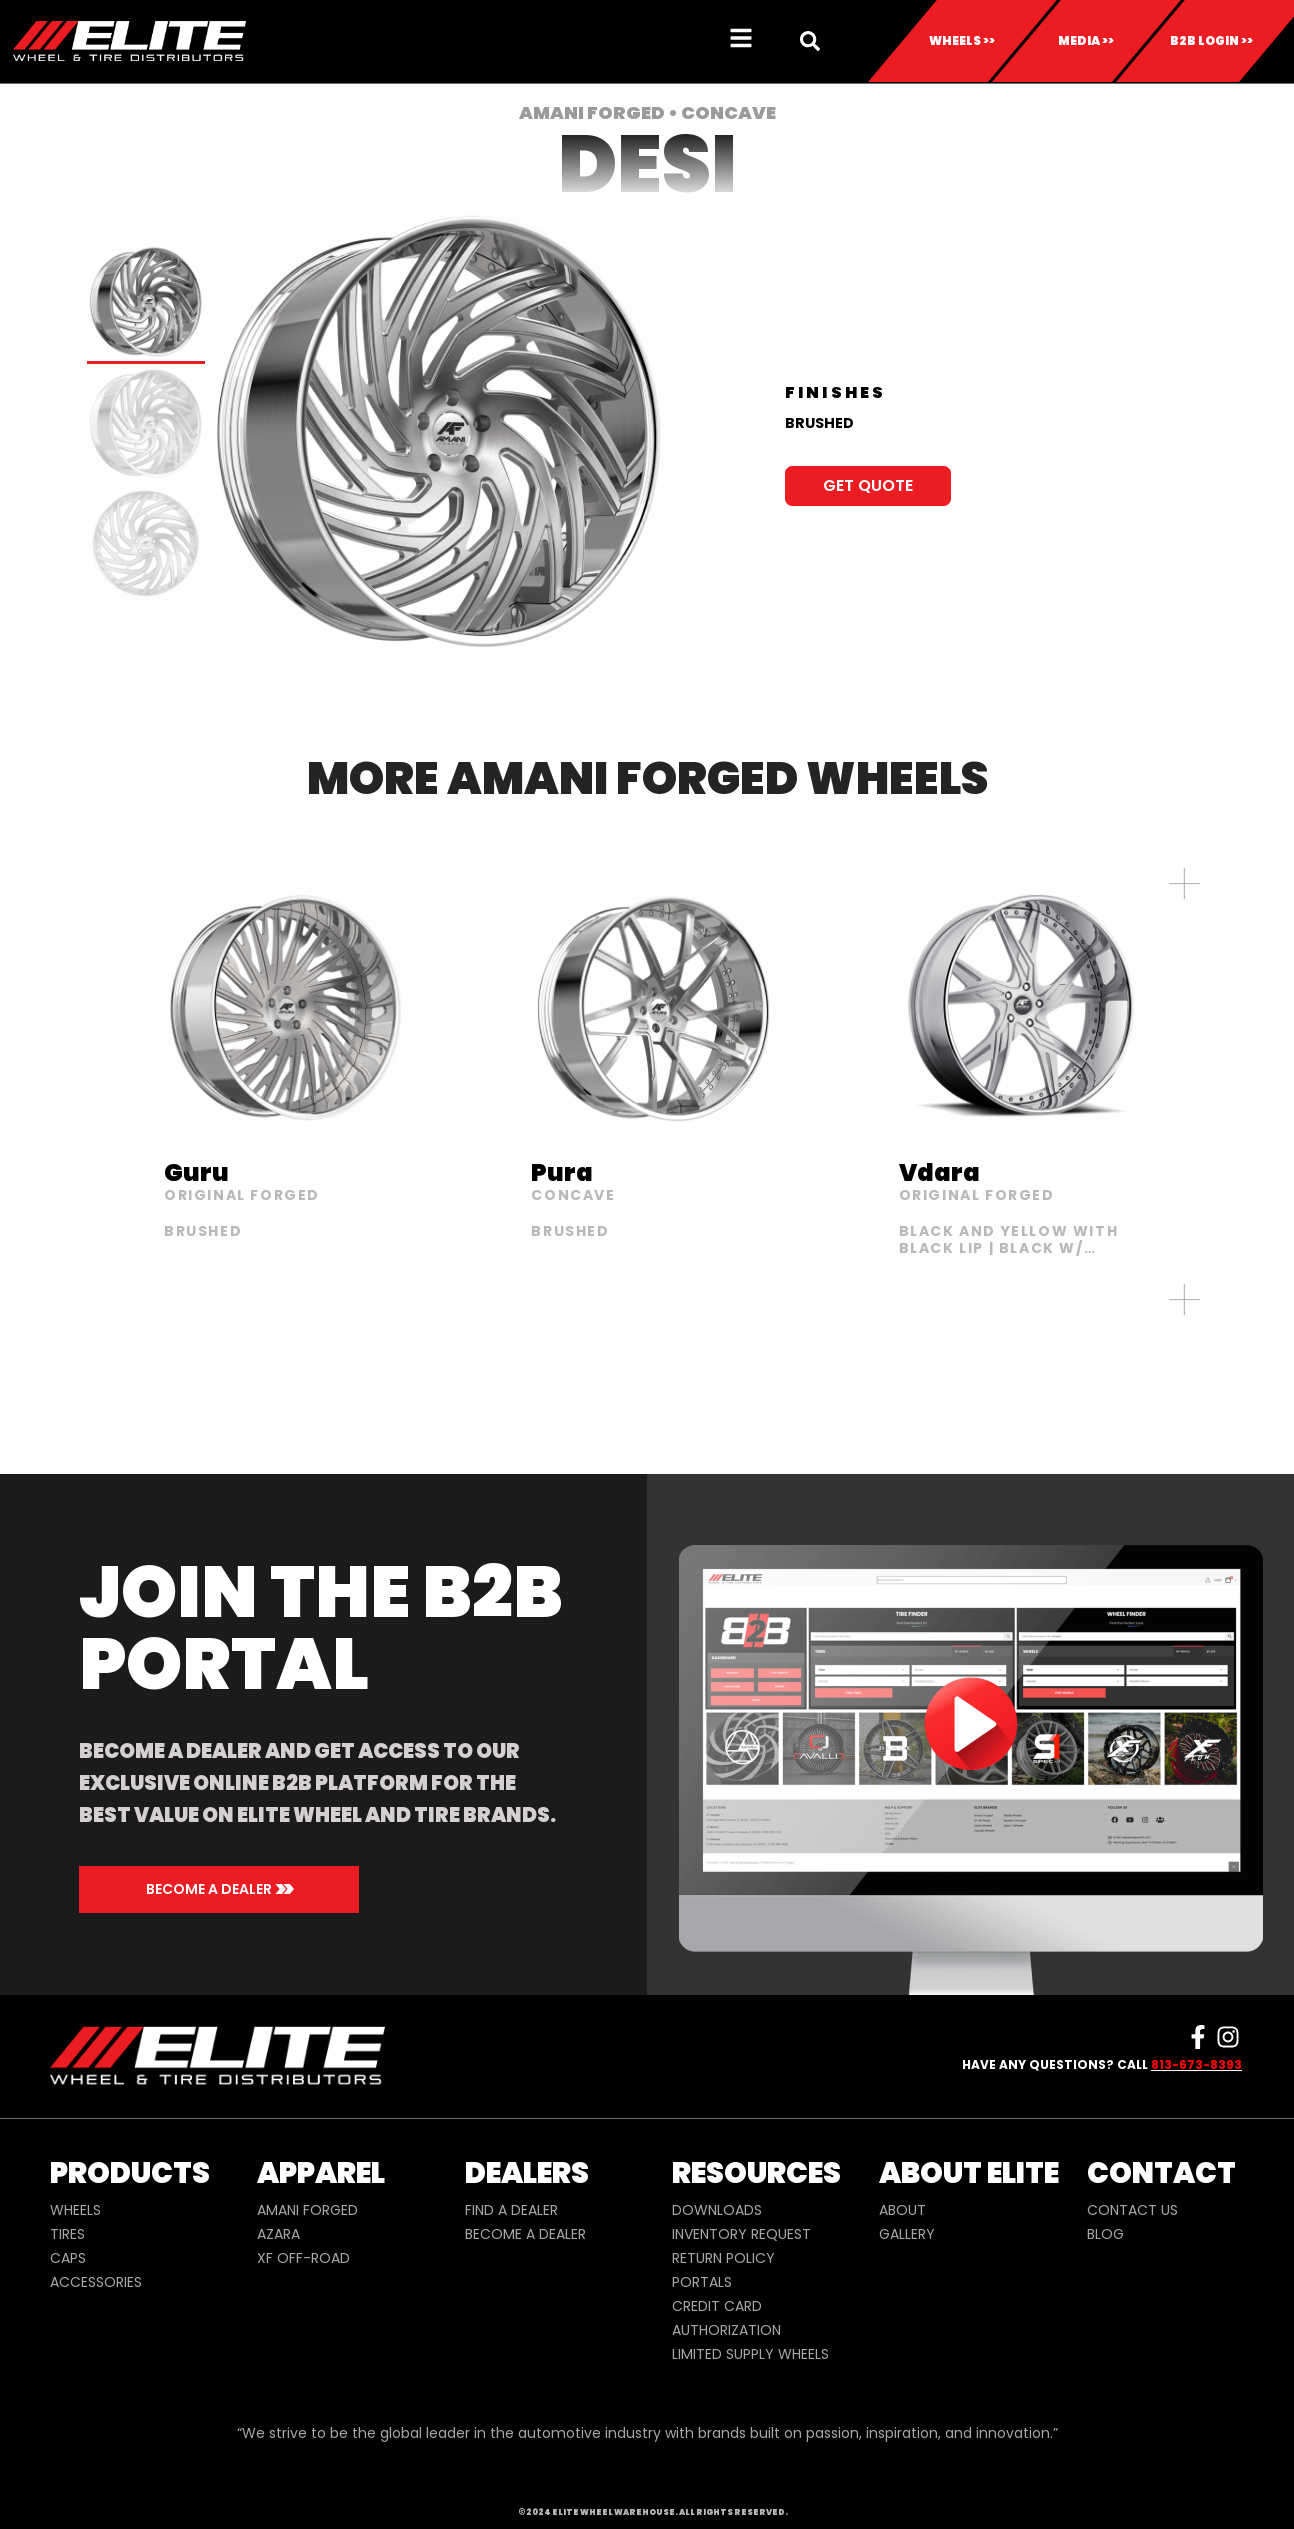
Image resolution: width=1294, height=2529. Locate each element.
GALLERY (907, 2234)
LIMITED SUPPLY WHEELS (750, 2354)
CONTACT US (1132, 2210)
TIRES (67, 2234)
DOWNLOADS (717, 2210)
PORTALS (702, 2282)
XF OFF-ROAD (303, 2258)
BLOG (1105, 2234)
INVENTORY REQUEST (741, 2234)
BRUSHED (819, 423)
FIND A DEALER (511, 2210)
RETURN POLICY (723, 2258)
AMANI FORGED (307, 2210)
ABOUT (902, 2210)
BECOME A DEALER (525, 2234)
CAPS (68, 2258)
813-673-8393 (1196, 2064)
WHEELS (75, 2210)
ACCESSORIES (96, 2282)
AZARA (278, 2234)
